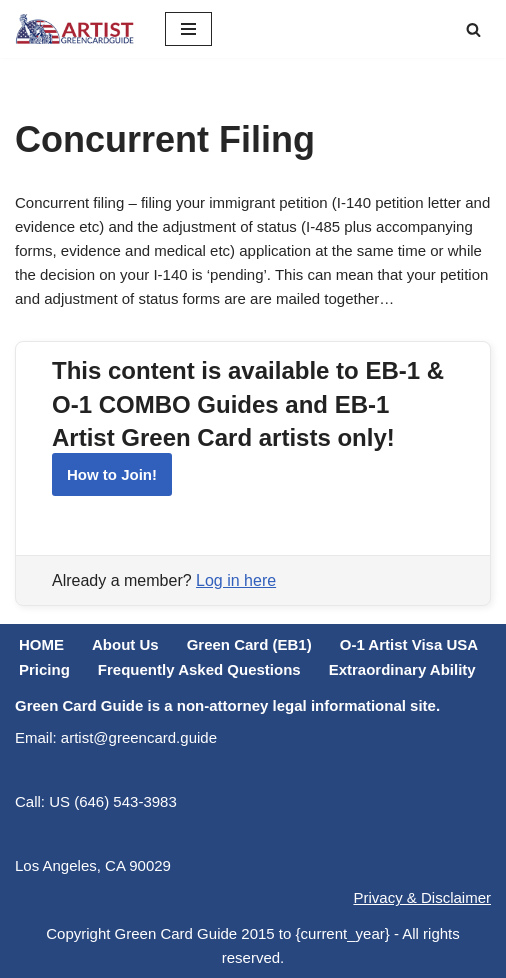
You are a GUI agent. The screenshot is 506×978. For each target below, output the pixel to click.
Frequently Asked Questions (199, 669)
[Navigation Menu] (188, 29)
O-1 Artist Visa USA (409, 644)
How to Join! (112, 474)
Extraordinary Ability (402, 669)
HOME (41, 644)
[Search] (473, 29)
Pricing (44, 669)
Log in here (236, 580)
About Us (125, 644)
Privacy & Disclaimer (422, 897)
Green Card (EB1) (249, 644)
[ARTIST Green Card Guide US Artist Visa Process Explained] (75, 29)
